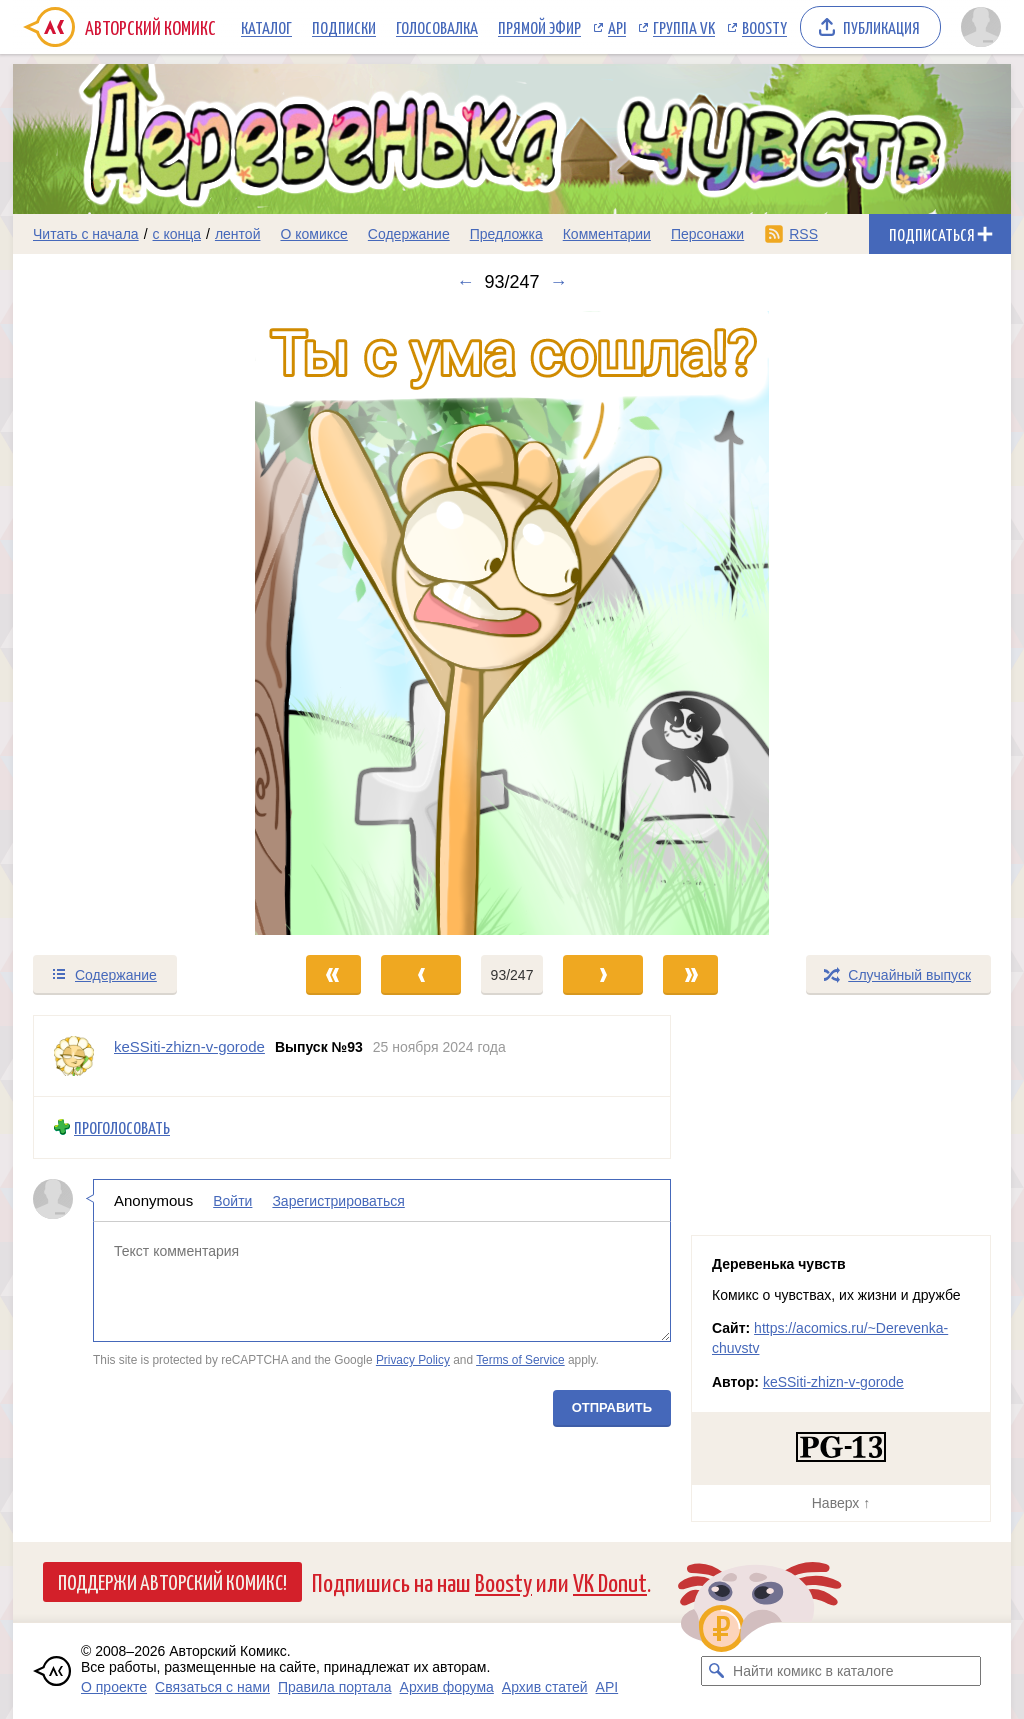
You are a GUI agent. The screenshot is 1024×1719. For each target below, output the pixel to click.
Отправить (612, 1406)
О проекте (114, 1687)
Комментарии (607, 234)
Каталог (266, 27)
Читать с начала (86, 234)
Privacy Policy (413, 1360)
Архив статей (545, 1687)
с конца (177, 234)
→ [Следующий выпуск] (559, 282)
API (617, 27)
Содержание (409, 234)
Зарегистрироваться (338, 1200)
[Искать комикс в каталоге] (716, 1671)
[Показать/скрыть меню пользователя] (981, 27)
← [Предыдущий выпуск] (465, 282)
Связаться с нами (212, 1687)
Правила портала (335, 1687)
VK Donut (610, 1581)
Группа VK (684, 27)
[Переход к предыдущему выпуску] (138, 623)
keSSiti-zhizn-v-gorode (833, 1382)
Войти (232, 1200)
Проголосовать (122, 1127)
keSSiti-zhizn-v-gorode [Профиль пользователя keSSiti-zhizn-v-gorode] (189, 1046)
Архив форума (447, 1687)
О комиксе (313, 234)
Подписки (344, 27)
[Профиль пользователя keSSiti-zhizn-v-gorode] (74, 1056)
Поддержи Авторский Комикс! (172, 1581)
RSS (803, 234)
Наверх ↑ (841, 1503)
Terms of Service (520, 1360)
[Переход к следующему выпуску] (512, 623)
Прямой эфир (539, 27)
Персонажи (707, 234)
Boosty (764, 27)
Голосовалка (437, 27)
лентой (238, 234)
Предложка (506, 234)
